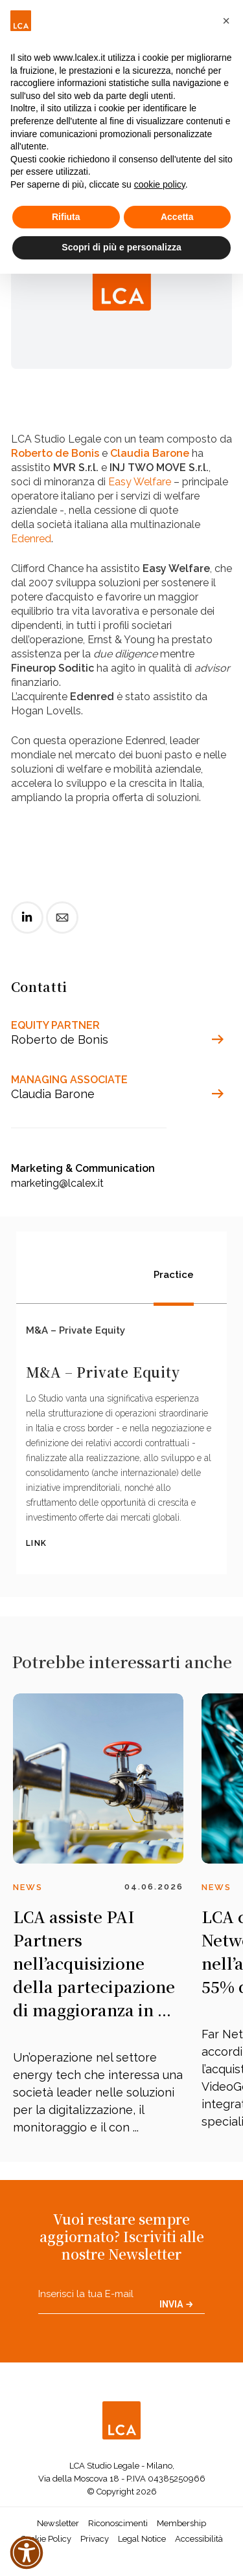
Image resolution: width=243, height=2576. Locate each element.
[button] (226, 20)
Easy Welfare (139, 482)
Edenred (31, 539)
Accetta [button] (177, 217)
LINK (36, 1543)
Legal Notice (142, 2539)
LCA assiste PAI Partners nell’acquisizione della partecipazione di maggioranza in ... (94, 1963)
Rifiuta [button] (66, 217)
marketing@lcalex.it (57, 1183)
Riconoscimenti (118, 2523)
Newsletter (58, 2523)
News (28, 1887)
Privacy (94, 2539)
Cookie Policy (46, 2539)
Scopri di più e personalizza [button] (121, 247)
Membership (181, 2523)
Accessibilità (199, 2539)
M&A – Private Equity (75, 1330)
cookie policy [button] (159, 184)
